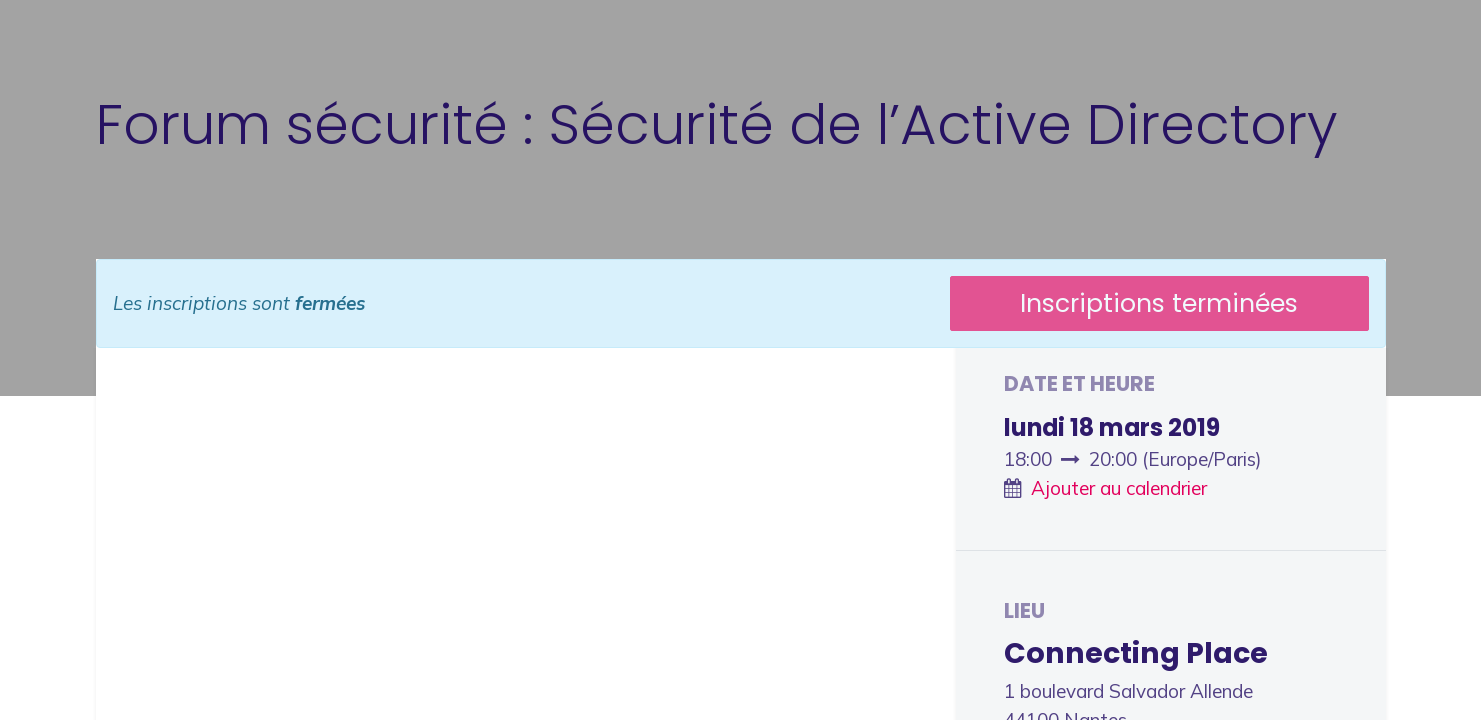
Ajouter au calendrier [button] (1119, 488)
